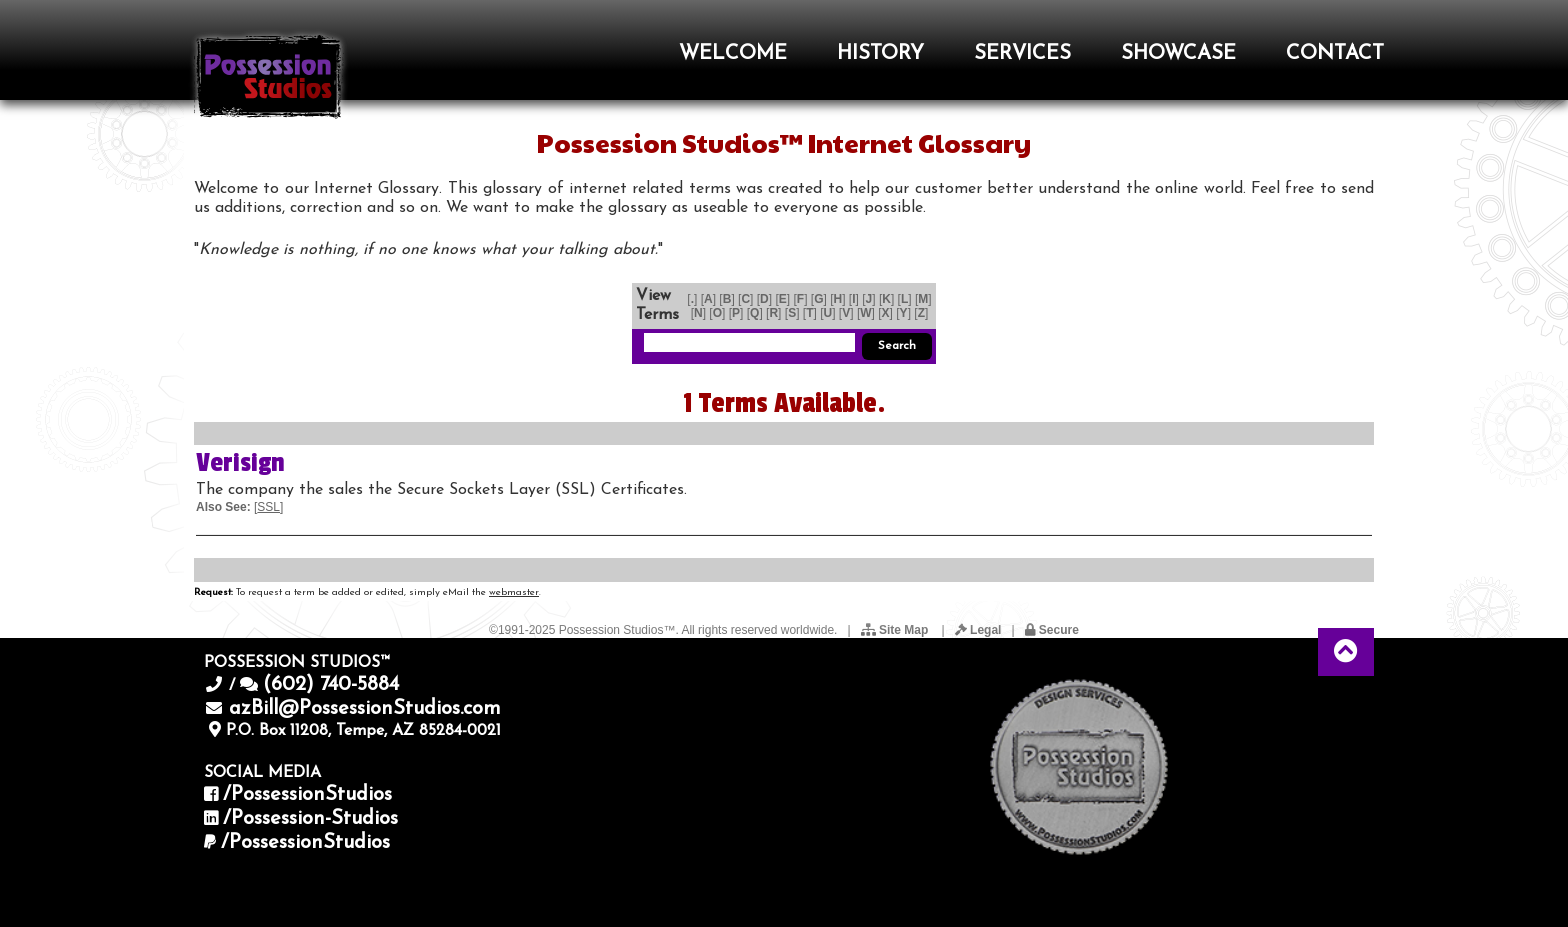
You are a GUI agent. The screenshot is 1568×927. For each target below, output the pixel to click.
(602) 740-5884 (331, 685)
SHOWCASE (1178, 54)
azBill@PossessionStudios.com (365, 709)
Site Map (896, 630)
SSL (268, 507)
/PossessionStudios (307, 795)
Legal (978, 630)
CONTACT (1335, 54)
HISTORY (880, 54)
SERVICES (1022, 54)
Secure (1052, 630)
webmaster (514, 592)
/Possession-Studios (310, 819)
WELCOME (733, 54)
